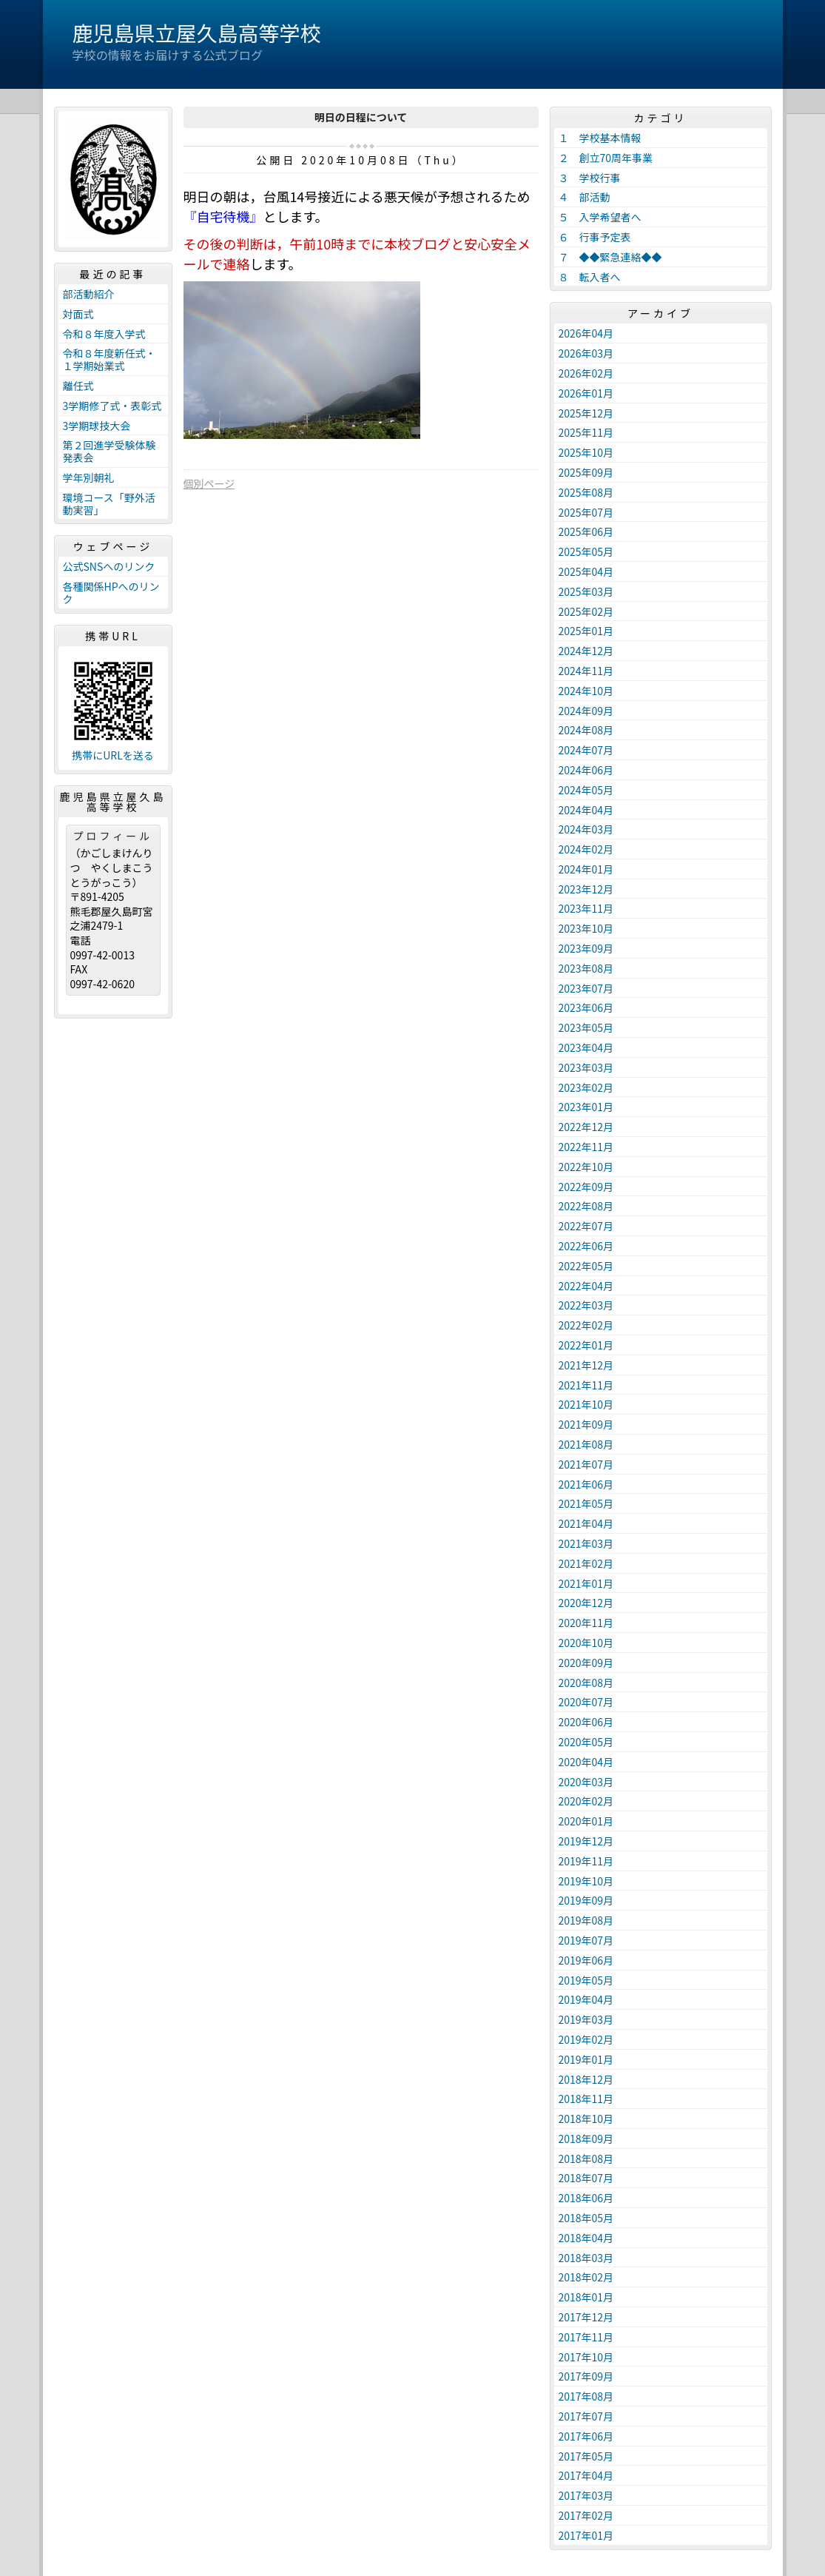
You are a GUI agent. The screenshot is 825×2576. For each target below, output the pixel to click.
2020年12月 (586, 1602)
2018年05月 (586, 2217)
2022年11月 (586, 1146)
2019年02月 (586, 2039)
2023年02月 (586, 1087)
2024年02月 (586, 849)
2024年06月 (586, 769)
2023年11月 (586, 908)
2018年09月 (586, 2138)
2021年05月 (586, 1503)
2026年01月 (586, 393)
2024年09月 (586, 710)
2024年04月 (586, 809)
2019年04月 (586, 1999)
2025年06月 (586, 531)
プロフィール (113, 836)
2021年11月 (586, 1385)
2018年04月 (586, 2237)
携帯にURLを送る (113, 755)
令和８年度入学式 (104, 333)
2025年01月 (586, 630)
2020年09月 (586, 1662)
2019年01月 (586, 2059)
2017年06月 (586, 2436)
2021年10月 (586, 1404)
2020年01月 (586, 1821)
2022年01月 (586, 1345)
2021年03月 (586, 1543)
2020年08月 (586, 1682)
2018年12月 (586, 2079)
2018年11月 (586, 2098)
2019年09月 (586, 1900)
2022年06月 (586, 1245)
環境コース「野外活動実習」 (109, 503)
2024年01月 (586, 869)
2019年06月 (586, 1960)
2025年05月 (586, 551)
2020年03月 (586, 1781)
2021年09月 (586, 1424)
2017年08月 (586, 2396)
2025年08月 (586, 492)
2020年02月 (586, 1801)
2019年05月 (586, 1980)
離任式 (78, 385)
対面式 (78, 313)
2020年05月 (586, 1741)
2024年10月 (586, 690)
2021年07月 (586, 1464)
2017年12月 (586, 2317)
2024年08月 (586, 729)
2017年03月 (586, 2495)
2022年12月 (586, 1126)
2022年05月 (586, 1265)
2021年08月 (586, 1444)
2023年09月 (586, 948)
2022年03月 (586, 1305)
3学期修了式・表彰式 (112, 405)
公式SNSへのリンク (109, 566)
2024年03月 (586, 829)
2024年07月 (586, 749)
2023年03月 (586, 1067)
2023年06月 (586, 1007)
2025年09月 (586, 472)
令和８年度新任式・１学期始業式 (109, 359)
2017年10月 (586, 2356)
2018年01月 (586, 2297)
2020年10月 (586, 1642)
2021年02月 (586, 1563)
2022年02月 (586, 1325)
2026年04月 (586, 333)
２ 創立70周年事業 (606, 157)
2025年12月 (586, 413)
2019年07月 (586, 1940)
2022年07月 (586, 1225)
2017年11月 (586, 2337)
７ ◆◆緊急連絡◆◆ (610, 256)
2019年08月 (586, 1920)
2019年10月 (586, 1881)
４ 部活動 (584, 196)
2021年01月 (586, 1583)
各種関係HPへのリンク (111, 592)
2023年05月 (586, 1027)
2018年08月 (586, 2158)
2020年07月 (586, 1701)
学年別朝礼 (89, 477)
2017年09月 (586, 2376)
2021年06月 (586, 1484)
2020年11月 (586, 1622)
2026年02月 (586, 373)
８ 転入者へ (590, 276)
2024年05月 (586, 789)
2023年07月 (586, 988)
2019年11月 (586, 1861)
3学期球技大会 (97, 425)
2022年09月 (586, 1186)
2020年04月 (586, 1761)
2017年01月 (586, 2535)
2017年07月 (586, 2416)
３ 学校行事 (590, 177)
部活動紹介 (89, 293)
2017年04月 (586, 2475)
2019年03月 (586, 2019)
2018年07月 (586, 2177)
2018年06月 (586, 2197)
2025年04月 (586, 571)
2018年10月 (586, 2118)
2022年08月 (586, 1205)
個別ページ (209, 483)
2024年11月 (586, 670)
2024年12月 (586, 650)
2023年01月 (586, 1106)
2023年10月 (586, 928)
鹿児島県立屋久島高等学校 (197, 32)
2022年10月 (586, 1166)
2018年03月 (586, 2257)
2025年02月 (586, 611)
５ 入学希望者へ (600, 216)
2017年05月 (586, 2456)
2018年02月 (586, 2277)
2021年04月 (586, 1523)
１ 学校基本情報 (600, 137)
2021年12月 (586, 1365)
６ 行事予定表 (595, 236)
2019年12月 (586, 1841)
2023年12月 (586, 889)
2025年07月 (586, 512)
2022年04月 (586, 1285)
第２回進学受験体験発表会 (109, 451)
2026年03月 (586, 353)
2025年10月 (586, 452)
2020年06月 (586, 1721)
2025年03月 (586, 591)
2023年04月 (586, 1047)
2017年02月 (586, 2515)
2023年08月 (586, 968)
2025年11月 (586, 432)
